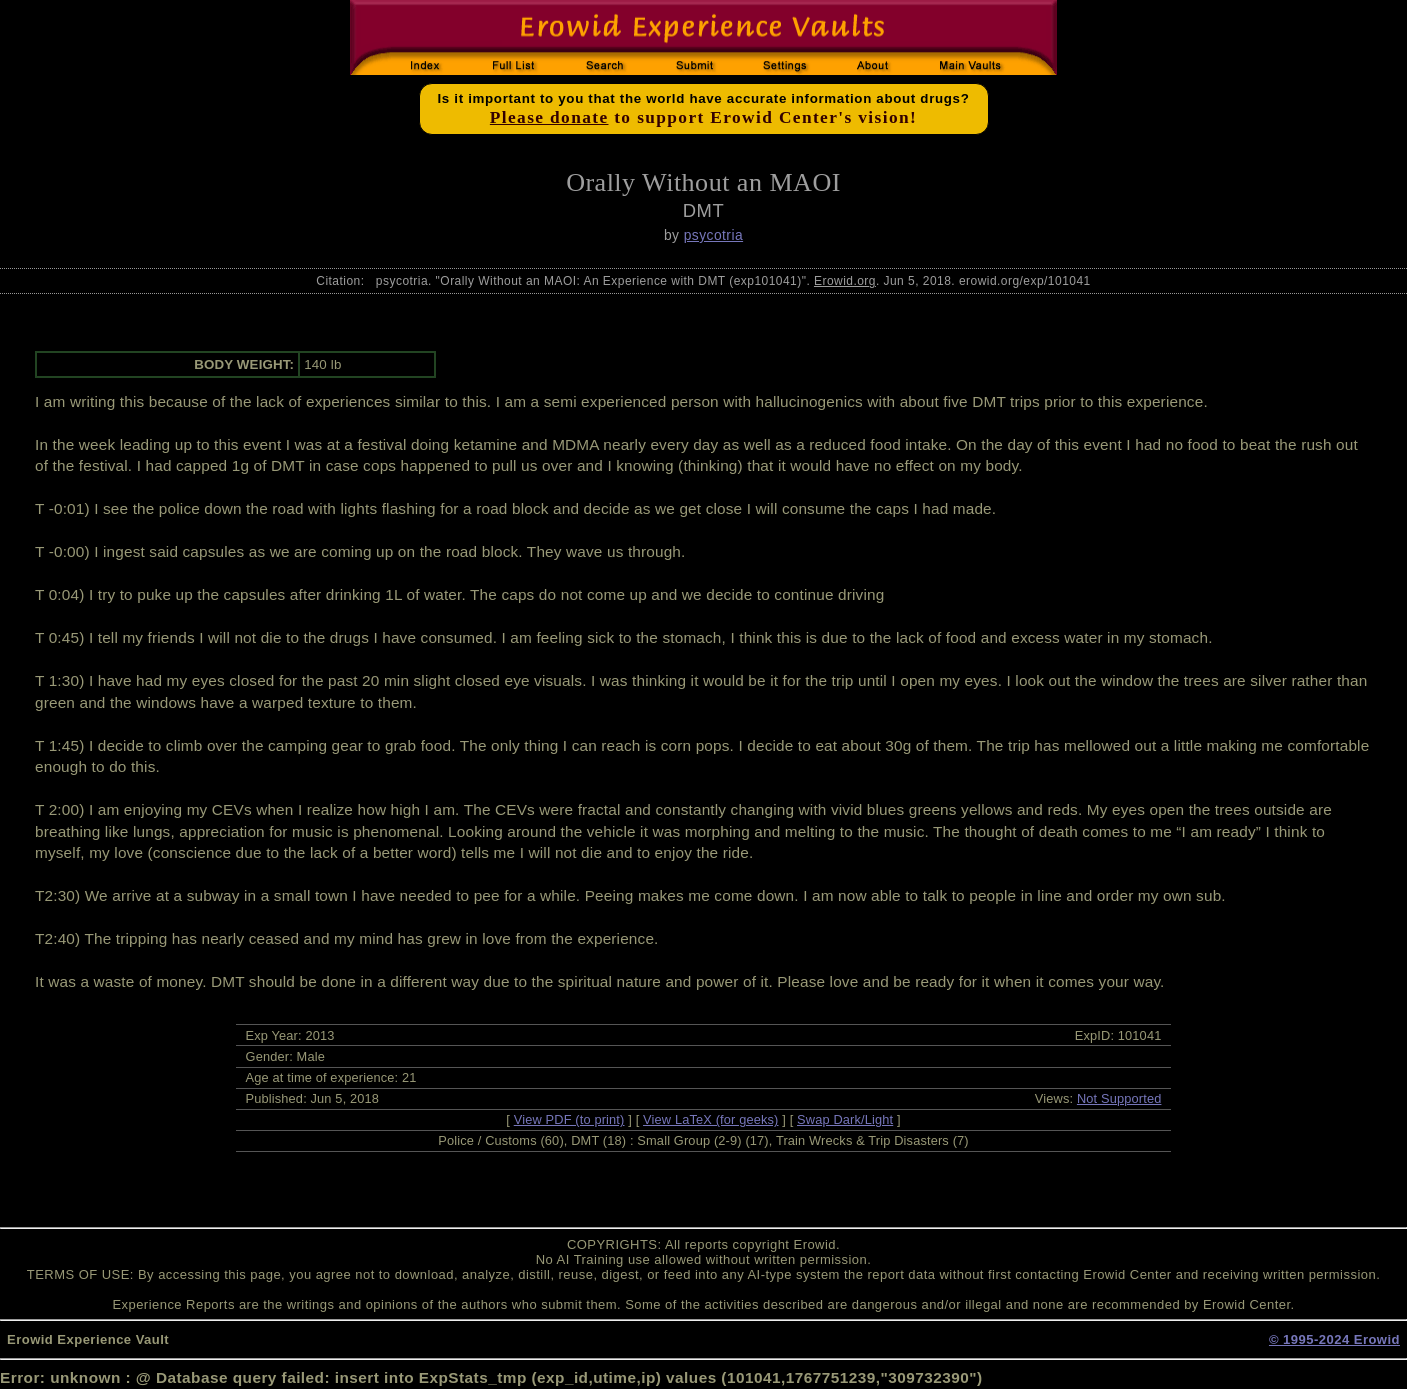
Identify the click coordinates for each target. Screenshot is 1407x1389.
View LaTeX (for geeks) (710, 1119)
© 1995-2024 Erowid (1334, 1339)
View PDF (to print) (569, 1119)
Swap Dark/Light (845, 1119)
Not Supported (1119, 1098)
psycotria (713, 235)
